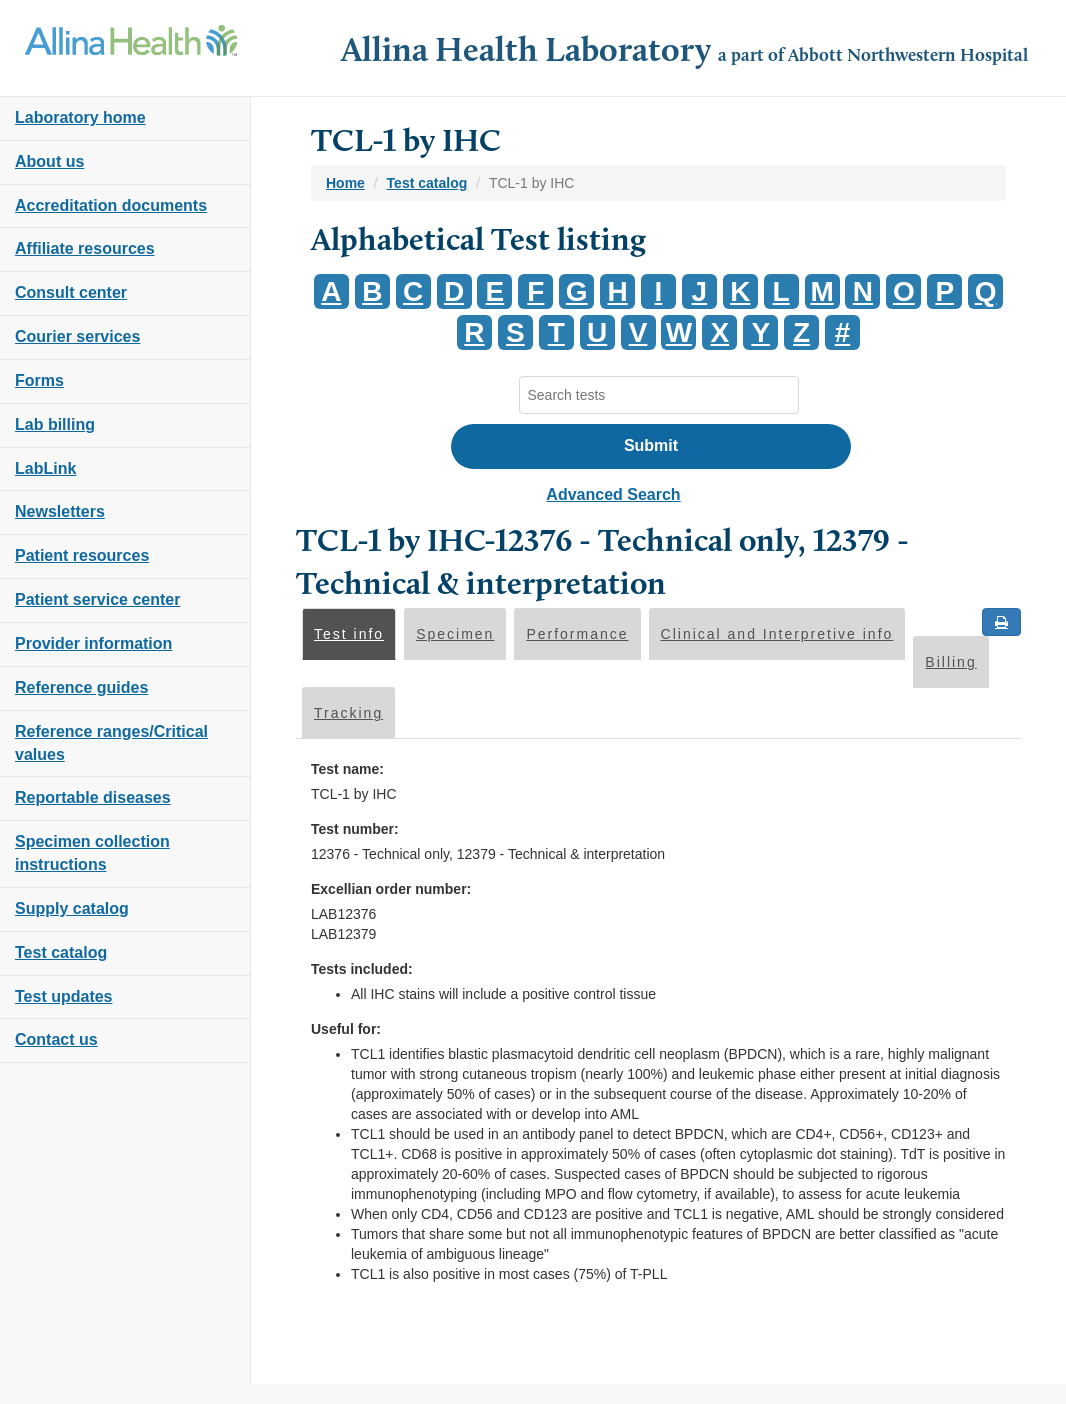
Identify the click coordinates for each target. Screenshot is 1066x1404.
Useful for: (346, 1029)
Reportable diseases (93, 797)
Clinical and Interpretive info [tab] (777, 634)
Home (345, 183)
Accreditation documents (111, 205)
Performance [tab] (577, 634)
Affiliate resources (85, 248)
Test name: (347, 769)
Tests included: (362, 969)
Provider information (93, 643)
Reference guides (81, 687)
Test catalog (61, 952)
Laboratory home (80, 117)
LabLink (45, 468)
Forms (39, 380)
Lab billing (55, 424)
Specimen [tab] (455, 634)
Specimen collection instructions (92, 853)
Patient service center (97, 599)
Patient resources (82, 555)
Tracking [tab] (348, 713)
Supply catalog (72, 908)
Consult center (71, 292)
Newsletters (60, 511)
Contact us (56, 1039)
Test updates (64, 996)
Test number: (355, 829)
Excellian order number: (391, 889)
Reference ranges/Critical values (111, 743)
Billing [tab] (950, 662)
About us (49, 161)
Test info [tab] (349, 634)
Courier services (77, 336)
